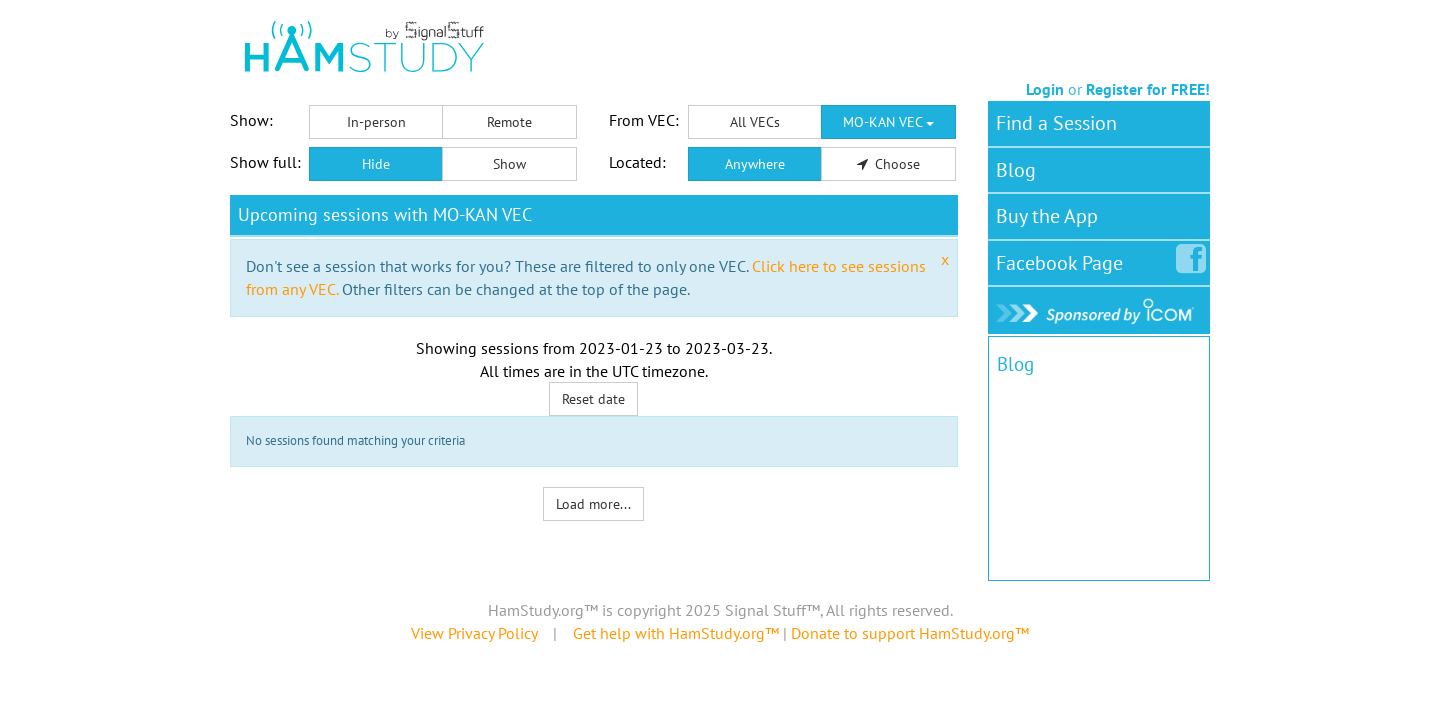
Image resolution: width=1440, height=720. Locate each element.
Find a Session (1056, 123)
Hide (376, 164)
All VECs (755, 122)
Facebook (1063, 259)
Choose (889, 164)
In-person (376, 122)
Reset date (593, 399)
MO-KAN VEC (888, 122)
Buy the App (1047, 216)
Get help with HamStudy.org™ (676, 633)
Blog (1016, 170)
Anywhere (755, 164)
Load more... (593, 504)
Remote (509, 122)
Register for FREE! (1148, 89)
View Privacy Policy (474, 633)
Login (1045, 89)
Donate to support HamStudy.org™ (910, 633)
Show (509, 164)
